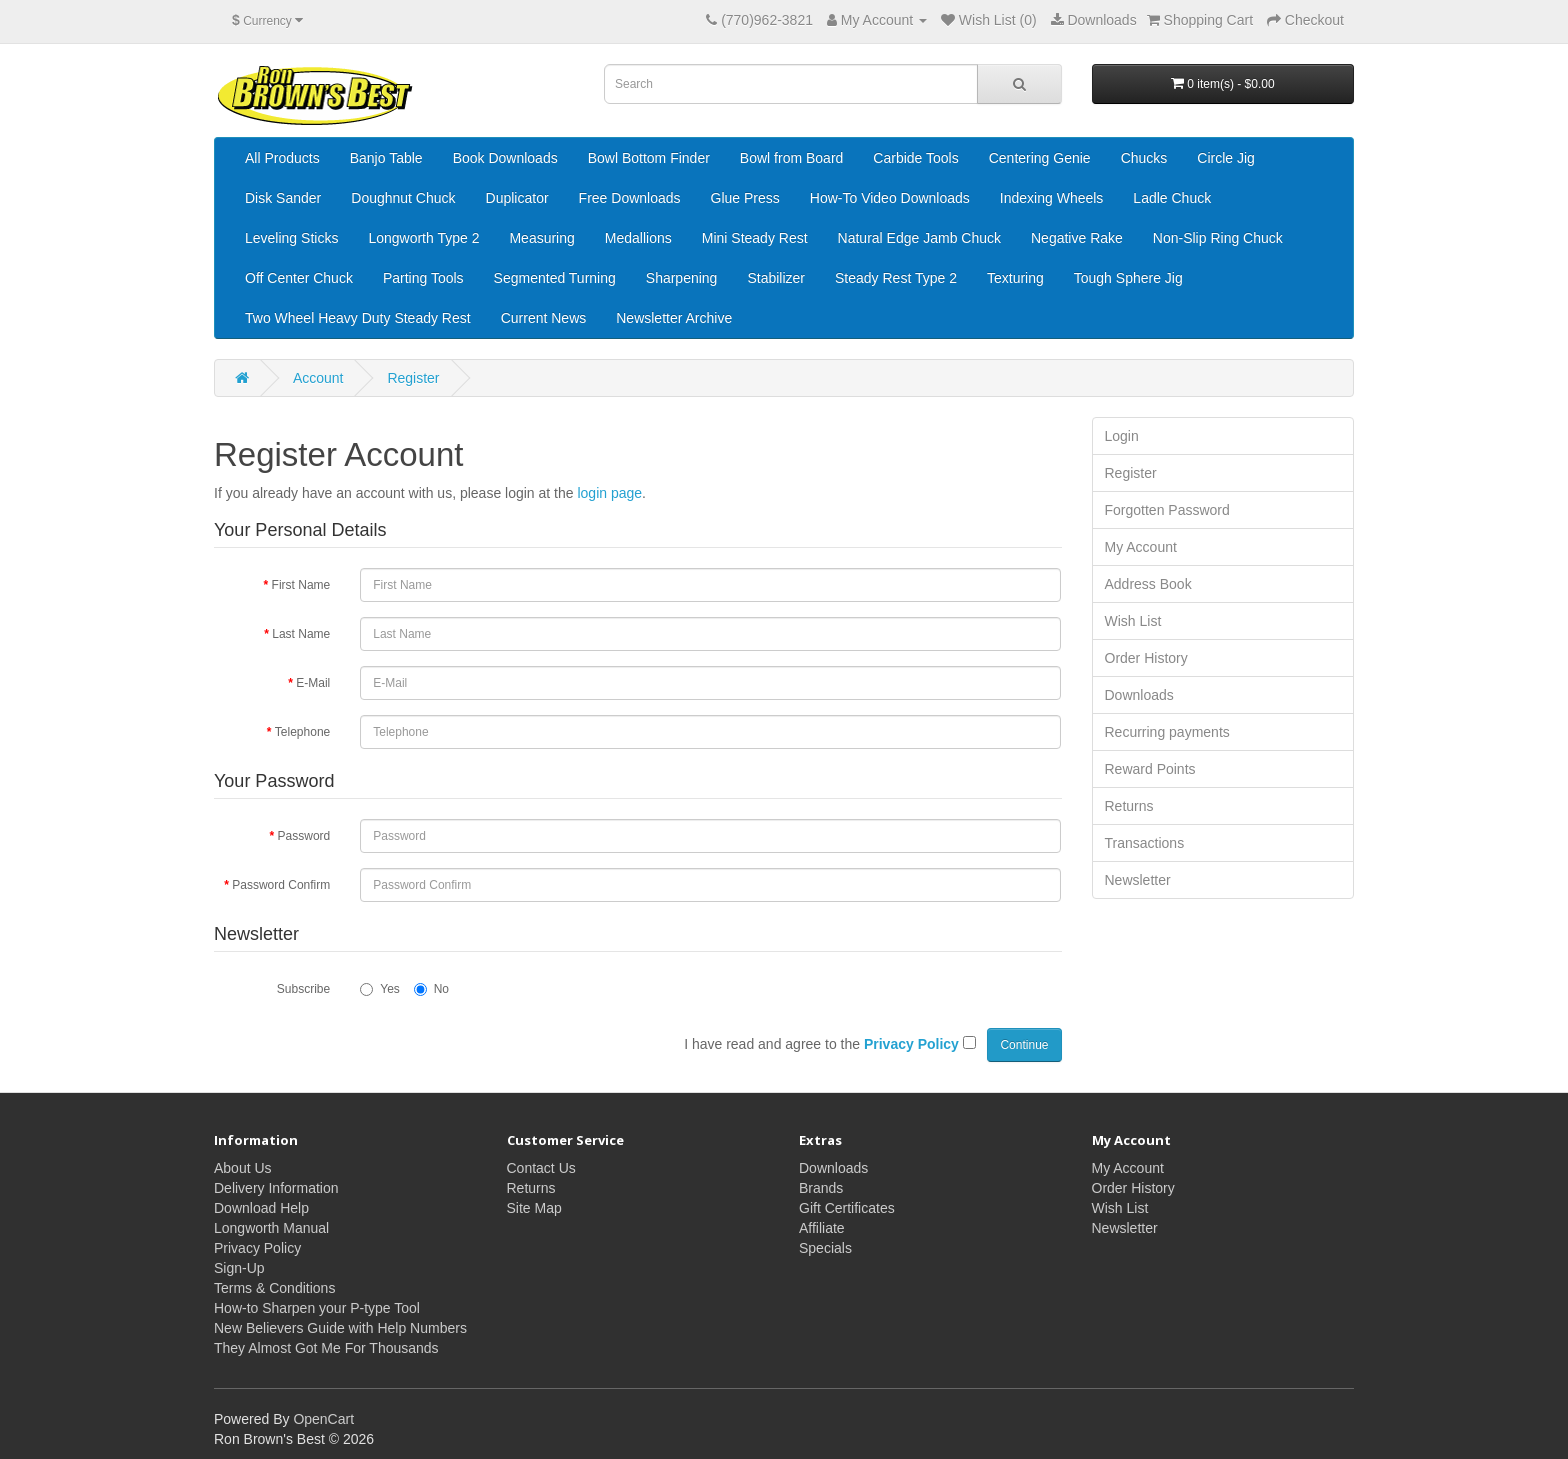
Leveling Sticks (291, 238)
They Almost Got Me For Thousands (326, 1348)
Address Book (1148, 584)
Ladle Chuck (1172, 198)
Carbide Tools (915, 158)
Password (304, 836)
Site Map (534, 1208)
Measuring (541, 238)
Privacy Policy (257, 1248)
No (431, 989)
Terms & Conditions (274, 1288)
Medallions (638, 238)
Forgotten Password (1167, 510)
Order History (1146, 658)
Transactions (1145, 843)
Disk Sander (283, 198)
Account (318, 378)
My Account (1141, 547)
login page (609, 493)
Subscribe (303, 989)
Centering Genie (1040, 158)
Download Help (261, 1208)
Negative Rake (1077, 238)
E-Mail (313, 683)
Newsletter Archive (674, 318)
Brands (821, 1188)
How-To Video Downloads (890, 198)
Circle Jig (1226, 158)
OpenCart (323, 1419)
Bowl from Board (791, 158)
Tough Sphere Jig (1128, 278)
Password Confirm (281, 885)
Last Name (301, 634)
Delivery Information (276, 1188)
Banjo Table (386, 158)
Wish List (1133, 621)
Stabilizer (776, 278)
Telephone (302, 732)
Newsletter (1138, 880)
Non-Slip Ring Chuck (1218, 238)
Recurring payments (1167, 732)
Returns (1129, 806)
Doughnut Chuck (403, 198)
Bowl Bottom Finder (649, 158)
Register (413, 378)
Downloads (1139, 695)
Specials (825, 1248)
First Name (301, 585)
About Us (243, 1168)
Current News (544, 318)
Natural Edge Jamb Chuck (919, 238)
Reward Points (1150, 769)
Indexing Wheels (1052, 198)
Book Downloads (505, 158)
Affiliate (822, 1228)
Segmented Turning (555, 278)
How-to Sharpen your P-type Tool (317, 1308)
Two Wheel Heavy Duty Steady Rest (358, 318)
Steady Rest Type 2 (896, 278)
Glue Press (745, 198)
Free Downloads (630, 198)
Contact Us (541, 1168)
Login (1122, 436)
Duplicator (517, 198)
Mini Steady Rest (755, 238)
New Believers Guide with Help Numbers (340, 1328)
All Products (282, 158)
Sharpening (682, 278)
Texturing (1015, 278)
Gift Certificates (847, 1208)
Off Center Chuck (299, 278)
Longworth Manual (271, 1228)
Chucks (1144, 158)
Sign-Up (239, 1268)
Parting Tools (423, 278)
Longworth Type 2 (423, 238)
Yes (380, 989)
